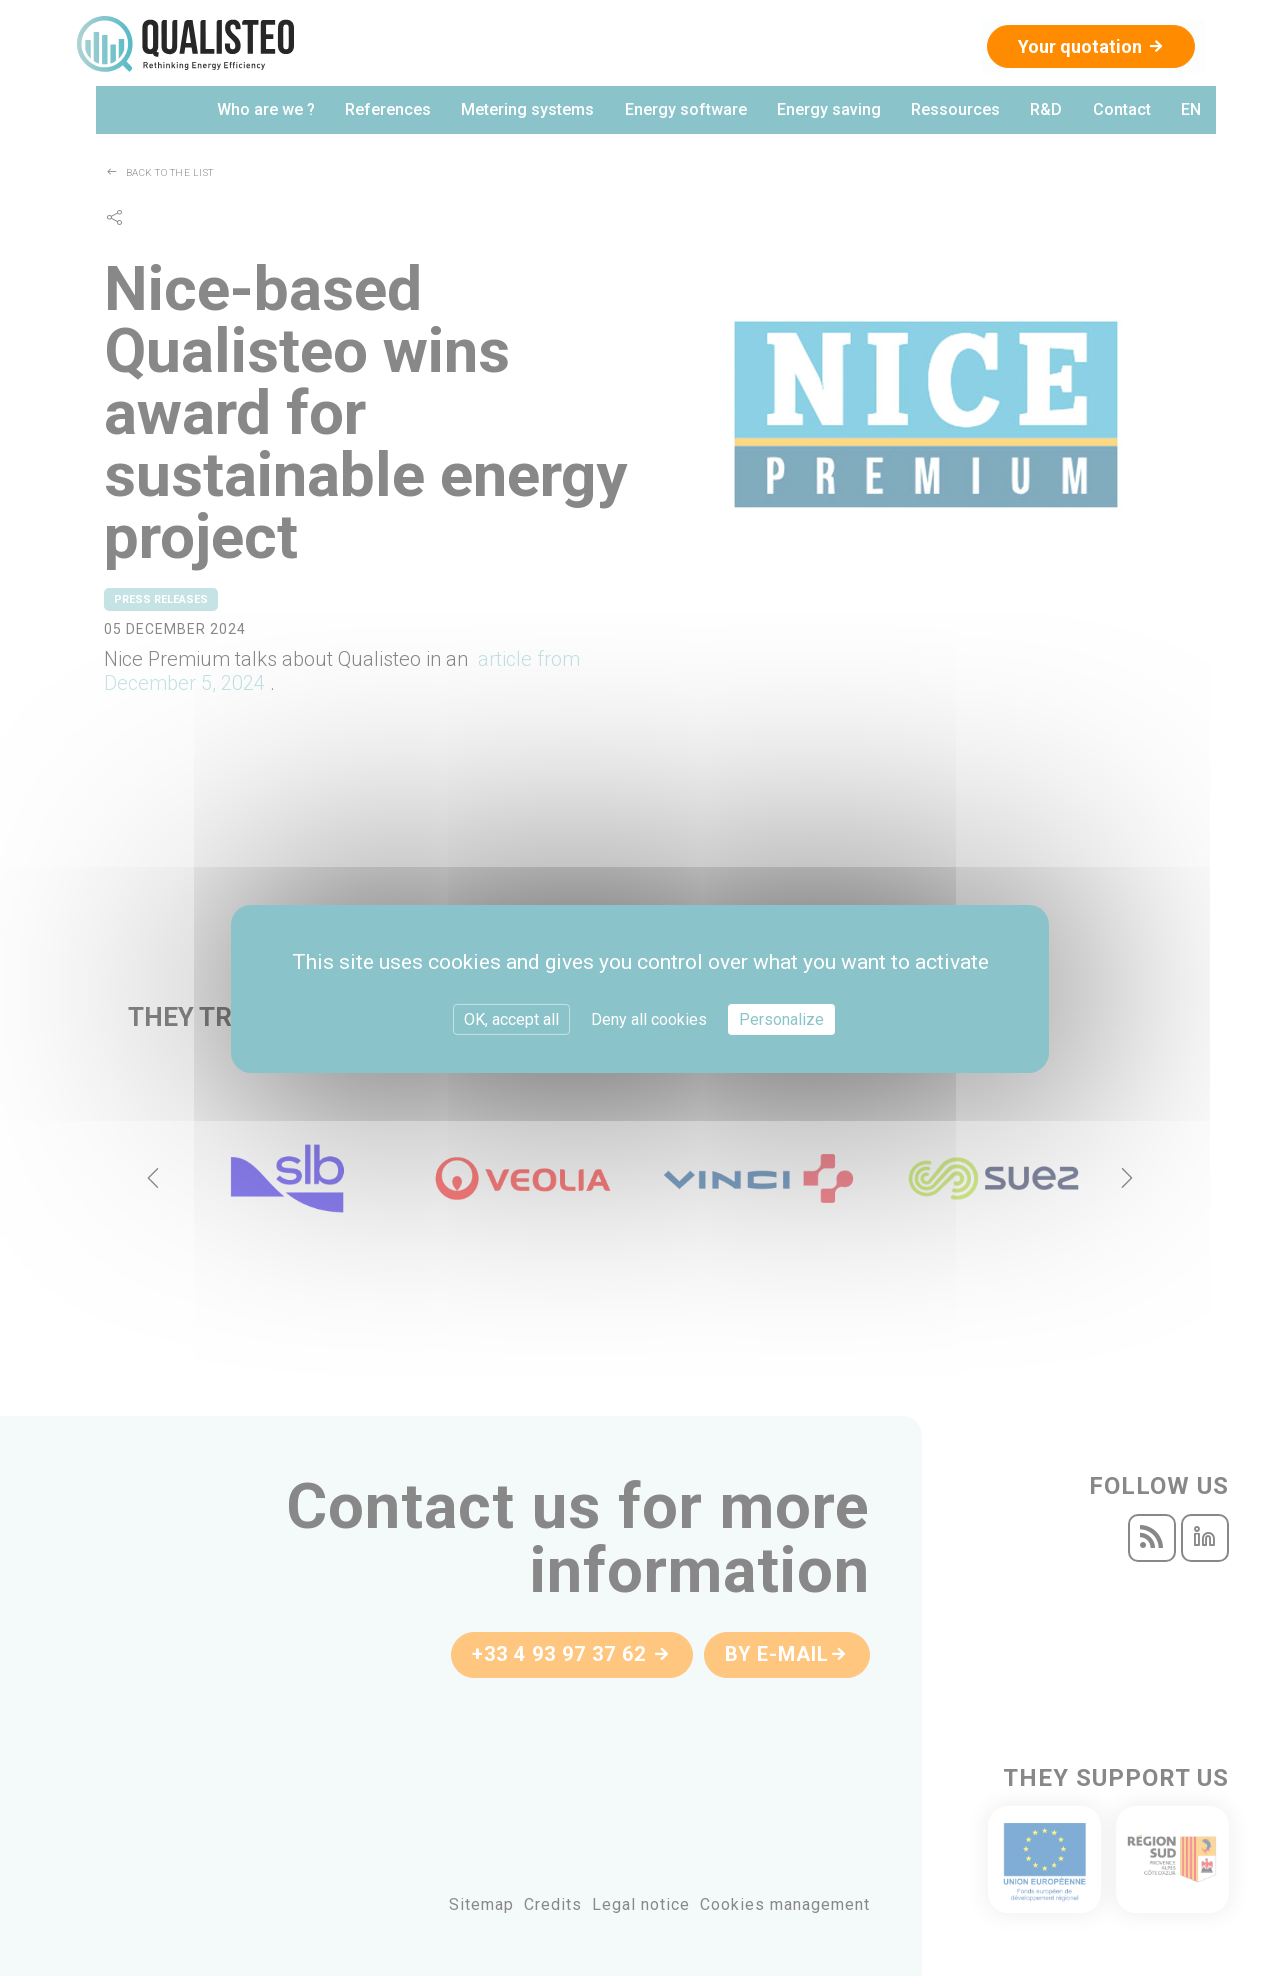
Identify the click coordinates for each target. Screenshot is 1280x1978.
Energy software (687, 111)
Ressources (956, 111)
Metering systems (529, 111)
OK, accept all (511, 1019)
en (1191, 111)
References (390, 111)
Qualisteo (187, 44)
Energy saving (830, 111)
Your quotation (1088, 46)
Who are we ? (268, 111)
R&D (1047, 111)
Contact (1122, 111)
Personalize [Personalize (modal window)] (781, 1019)
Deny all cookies (649, 1019)
